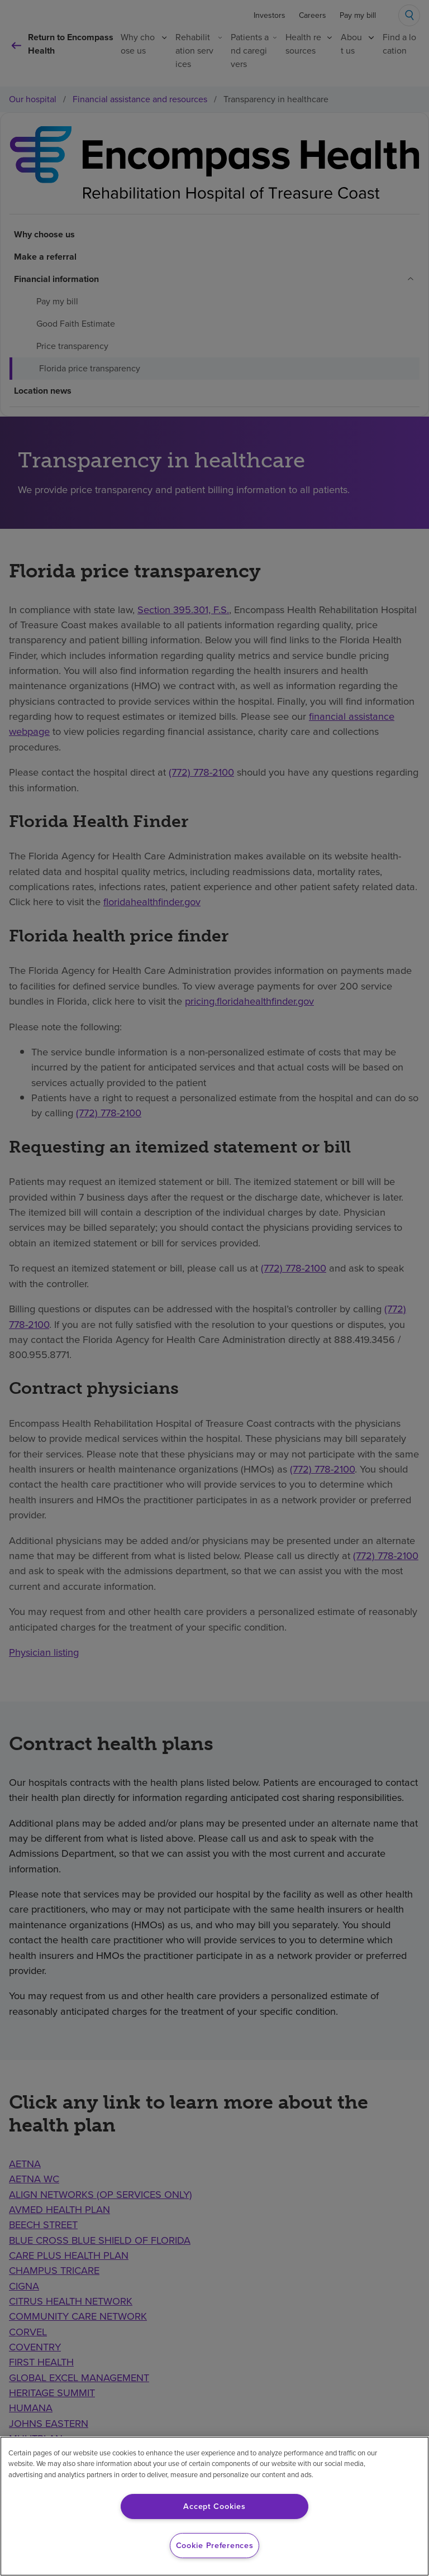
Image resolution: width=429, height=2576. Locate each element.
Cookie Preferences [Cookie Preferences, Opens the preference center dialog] (215, 2545)
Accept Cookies (214, 2506)
